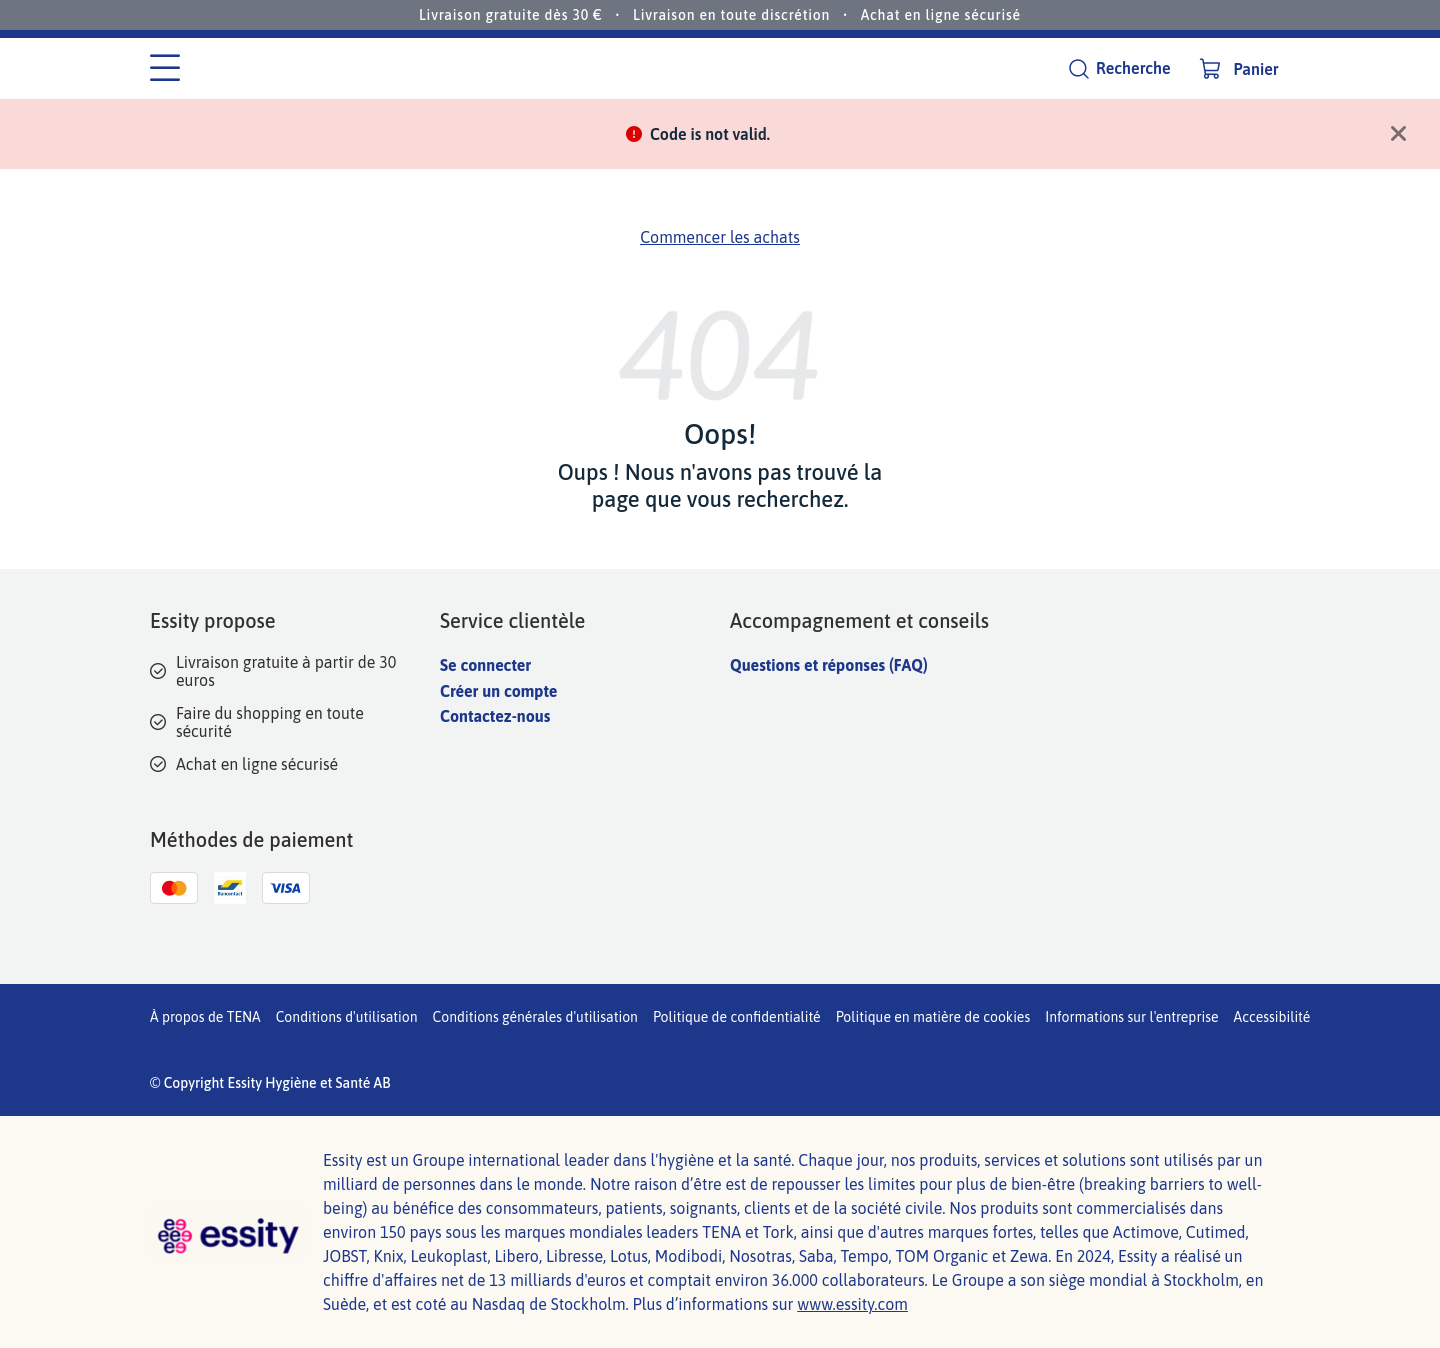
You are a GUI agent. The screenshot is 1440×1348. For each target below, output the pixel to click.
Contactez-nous (495, 716)
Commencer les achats (720, 237)
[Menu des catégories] (165, 69)
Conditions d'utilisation (347, 1017)
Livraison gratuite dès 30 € (511, 15)
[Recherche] (1119, 68)
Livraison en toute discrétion (731, 15)
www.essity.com (852, 1304)
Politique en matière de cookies (933, 1017)
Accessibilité (1272, 1017)
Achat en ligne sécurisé (941, 15)
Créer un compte (498, 691)
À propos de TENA (205, 1017)
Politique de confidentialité (737, 1017)
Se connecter (485, 665)
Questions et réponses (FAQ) (829, 665)
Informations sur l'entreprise (1131, 1017)
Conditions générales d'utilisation (535, 1017)
